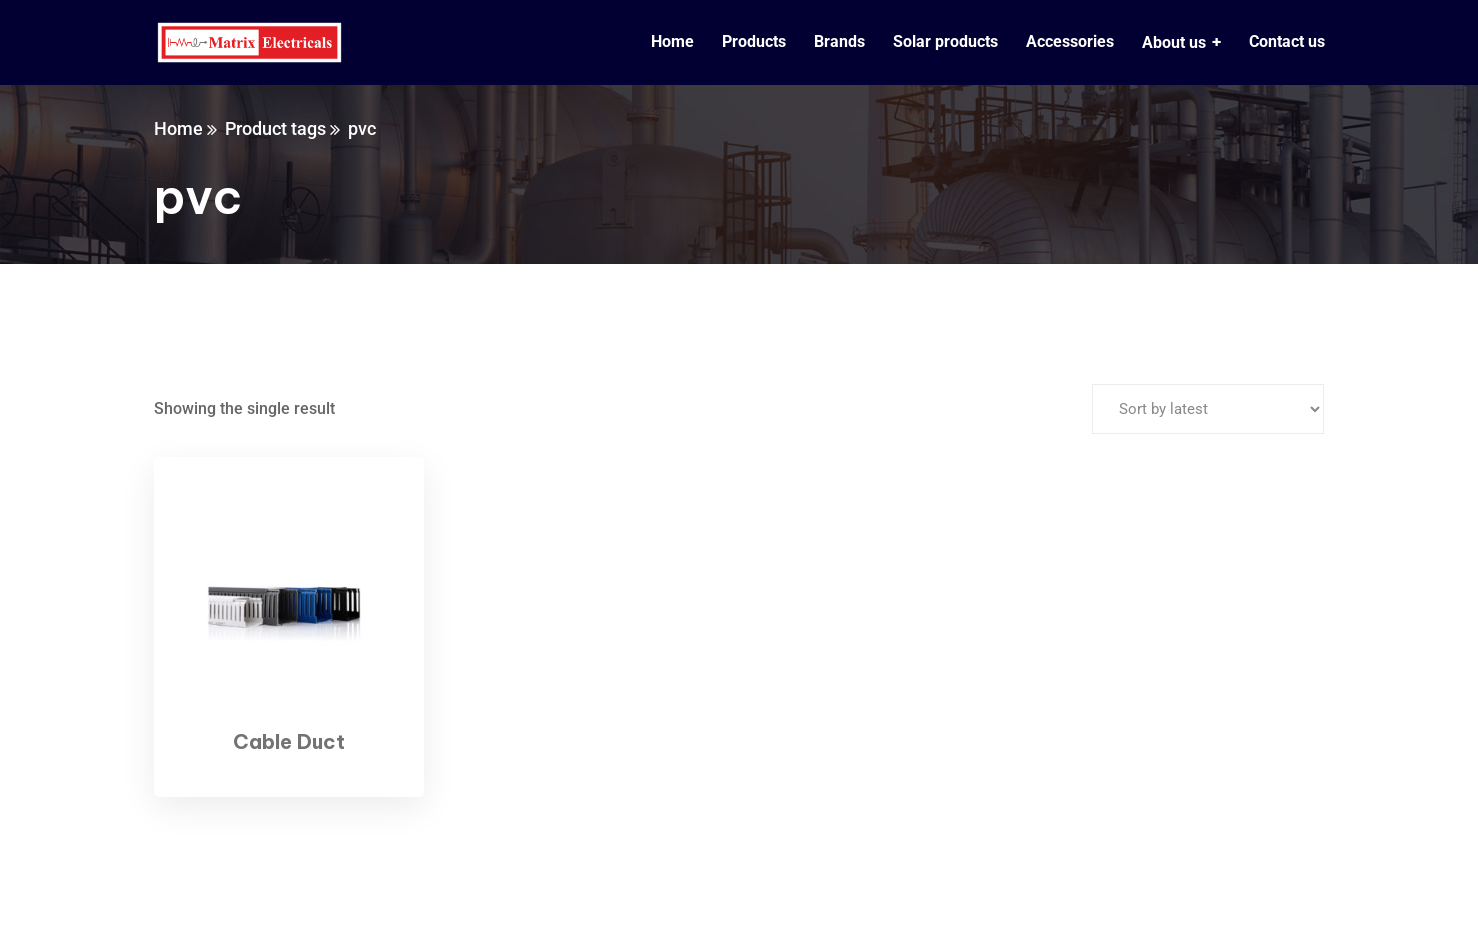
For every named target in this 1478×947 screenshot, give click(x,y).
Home (178, 128)
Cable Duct (289, 741)
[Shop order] (1208, 409)
